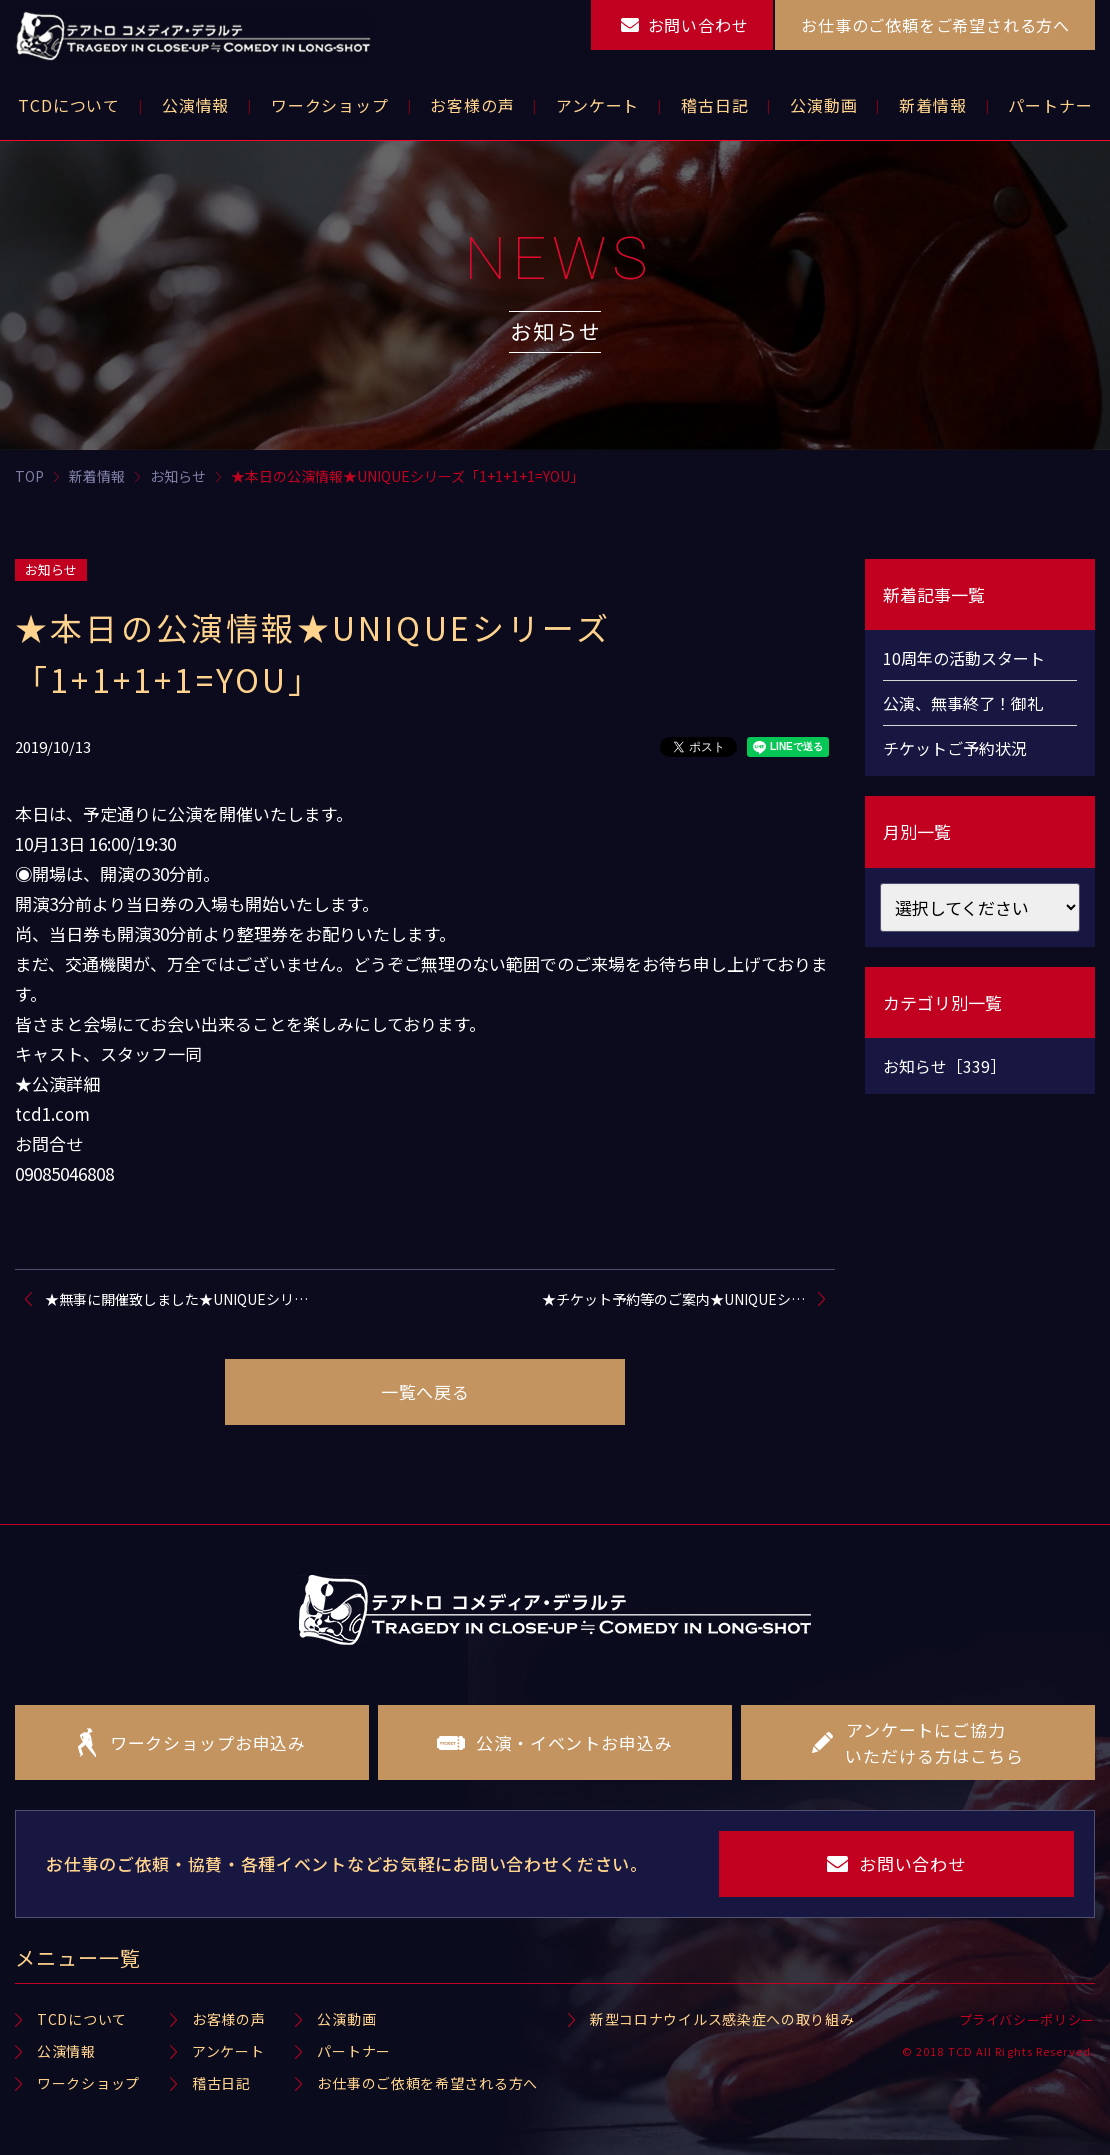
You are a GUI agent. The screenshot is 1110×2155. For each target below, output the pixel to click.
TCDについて (82, 2019)
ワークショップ (88, 2083)
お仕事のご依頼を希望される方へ (427, 2083)
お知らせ (51, 569)
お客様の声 (229, 2019)
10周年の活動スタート (964, 658)
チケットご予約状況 (955, 748)
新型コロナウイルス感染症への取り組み (722, 2019)
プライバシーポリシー (1027, 2019)
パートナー (354, 2051)
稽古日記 (221, 2083)
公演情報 (66, 2051)
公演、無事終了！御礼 (963, 703)
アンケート (228, 2051)
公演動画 (346, 2019)
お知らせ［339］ (944, 1066)
